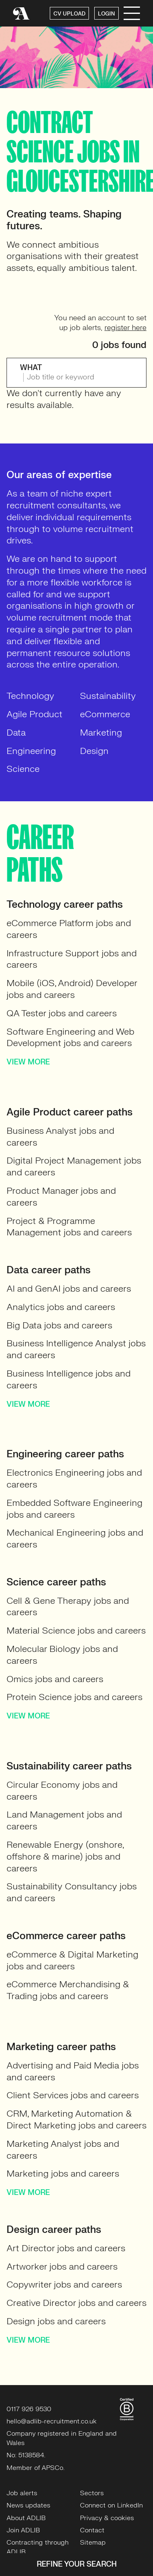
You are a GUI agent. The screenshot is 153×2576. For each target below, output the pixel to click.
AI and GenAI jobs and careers (69, 1289)
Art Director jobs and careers (66, 2248)
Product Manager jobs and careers (61, 1196)
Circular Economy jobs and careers (62, 1790)
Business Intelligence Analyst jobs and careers (76, 1349)
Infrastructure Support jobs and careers (72, 959)
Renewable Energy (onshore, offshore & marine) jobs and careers (65, 1856)
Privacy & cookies (107, 2518)
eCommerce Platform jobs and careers (69, 929)
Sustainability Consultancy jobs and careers (72, 1892)
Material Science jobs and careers (76, 1630)
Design (94, 751)
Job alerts (22, 2493)
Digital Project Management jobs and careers (74, 1166)
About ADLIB (26, 2518)
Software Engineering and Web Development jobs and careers (70, 1037)
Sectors (92, 2493)
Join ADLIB (23, 2530)
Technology (30, 696)
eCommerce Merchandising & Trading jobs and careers (68, 1990)
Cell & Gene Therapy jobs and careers (68, 1606)
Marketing (101, 732)
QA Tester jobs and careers (62, 1013)
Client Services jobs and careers (73, 2095)
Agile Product (34, 714)
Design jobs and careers (56, 2321)
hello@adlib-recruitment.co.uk (52, 2421)
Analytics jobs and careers (61, 1307)
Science (23, 769)
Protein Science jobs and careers (74, 1697)
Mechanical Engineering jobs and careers (75, 1538)
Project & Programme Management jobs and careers (69, 1227)
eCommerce (105, 714)
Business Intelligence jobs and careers (69, 1379)
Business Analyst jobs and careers (60, 1136)
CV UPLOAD (69, 14)
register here (125, 328)
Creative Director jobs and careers (76, 2303)
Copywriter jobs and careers (64, 2284)
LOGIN (106, 14)
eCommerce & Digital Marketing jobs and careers (72, 1960)
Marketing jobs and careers (63, 2173)
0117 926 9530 (29, 2409)
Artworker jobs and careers (62, 2266)
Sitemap (93, 2542)
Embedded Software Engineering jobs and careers (74, 1509)
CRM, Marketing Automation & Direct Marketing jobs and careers (76, 2119)
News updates (28, 2505)
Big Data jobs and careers (59, 1325)
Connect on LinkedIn (111, 2505)
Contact (92, 2530)
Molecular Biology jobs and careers (62, 1655)
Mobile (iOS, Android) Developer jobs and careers (72, 989)
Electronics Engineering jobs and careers (74, 1478)
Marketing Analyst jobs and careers (63, 2149)
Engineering (31, 751)
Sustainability (108, 696)
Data (16, 732)
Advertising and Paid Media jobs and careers (73, 2071)
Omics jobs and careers (55, 1679)
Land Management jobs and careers (64, 1820)
